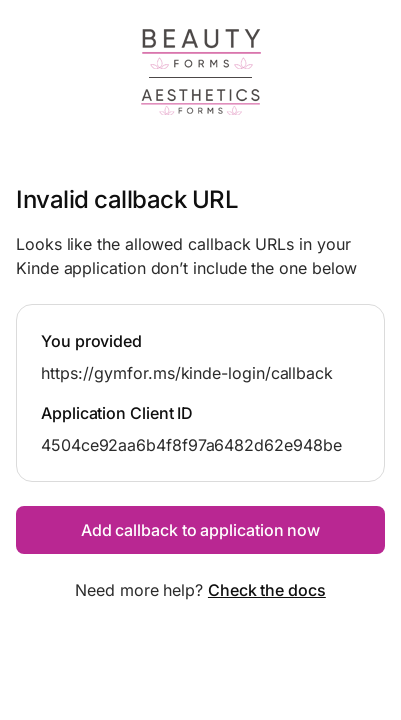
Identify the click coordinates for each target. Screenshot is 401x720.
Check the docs (267, 590)
